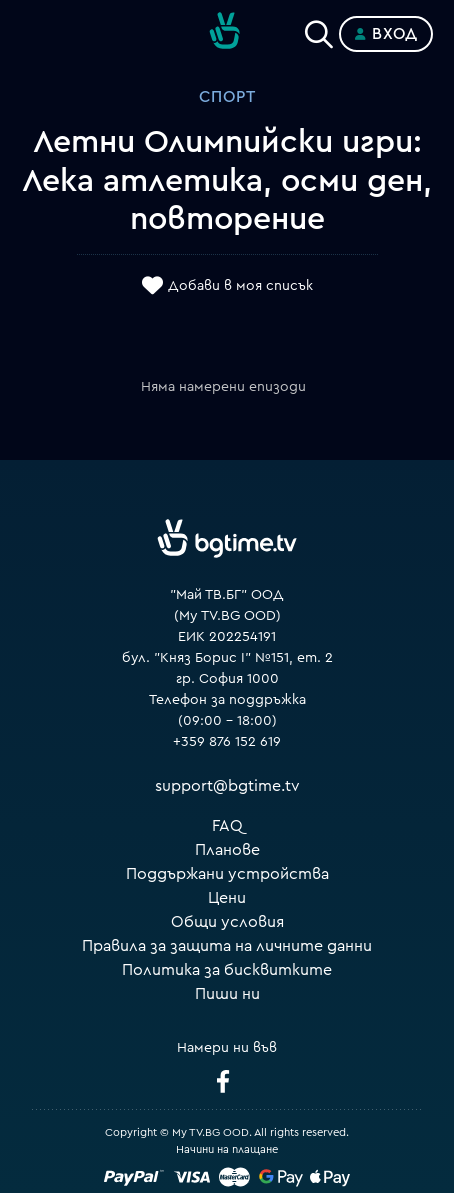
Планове (227, 850)
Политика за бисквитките (227, 970)
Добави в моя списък (240, 287)
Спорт (227, 97)
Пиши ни (227, 994)
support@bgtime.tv (227, 786)
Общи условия (227, 922)
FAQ (227, 826)
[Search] (319, 30)
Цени (227, 898)
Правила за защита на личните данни (227, 946)
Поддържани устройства (227, 874)
